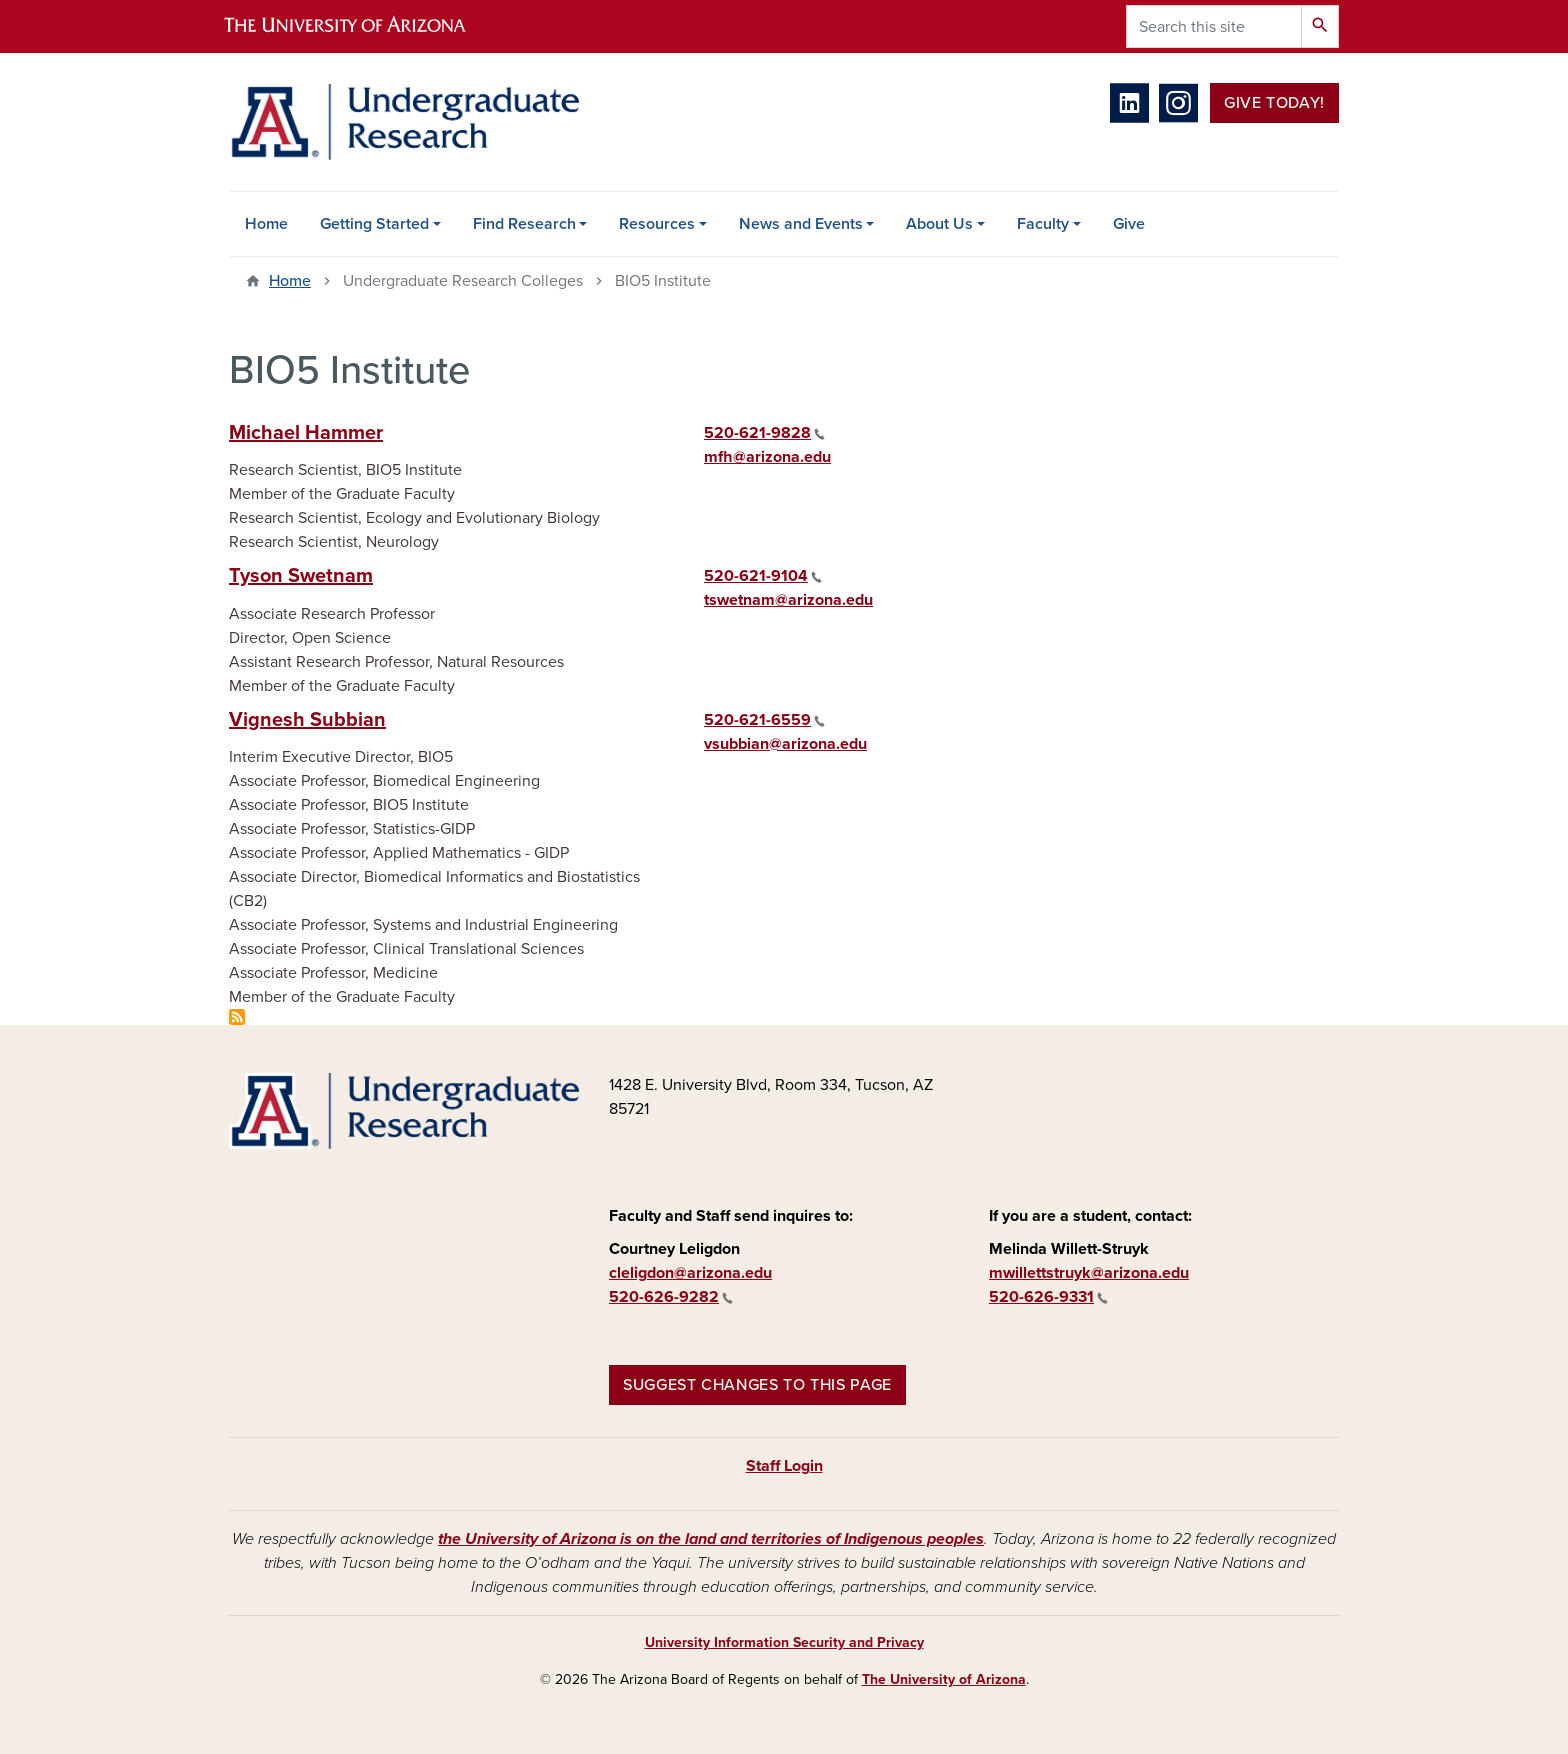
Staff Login (784, 1466)
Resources (657, 224)
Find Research (524, 224)
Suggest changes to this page (757, 1385)
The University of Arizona (944, 1679)
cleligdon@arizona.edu (690, 1273)
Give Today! (1274, 103)
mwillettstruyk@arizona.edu (1089, 1273)
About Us (939, 224)
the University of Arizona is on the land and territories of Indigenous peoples (711, 1539)
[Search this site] (1214, 26)
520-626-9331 (1048, 1297)
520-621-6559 (764, 720)
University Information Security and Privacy (784, 1642)
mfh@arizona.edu (767, 457)
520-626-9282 (671, 1297)
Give (1129, 224)
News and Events (801, 224)
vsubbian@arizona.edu (785, 744)
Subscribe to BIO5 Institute (237, 1017)
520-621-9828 (764, 433)
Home (266, 224)
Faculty (1043, 224)
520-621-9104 (763, 576)
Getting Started (374, 224)
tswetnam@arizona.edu (788, 600)
